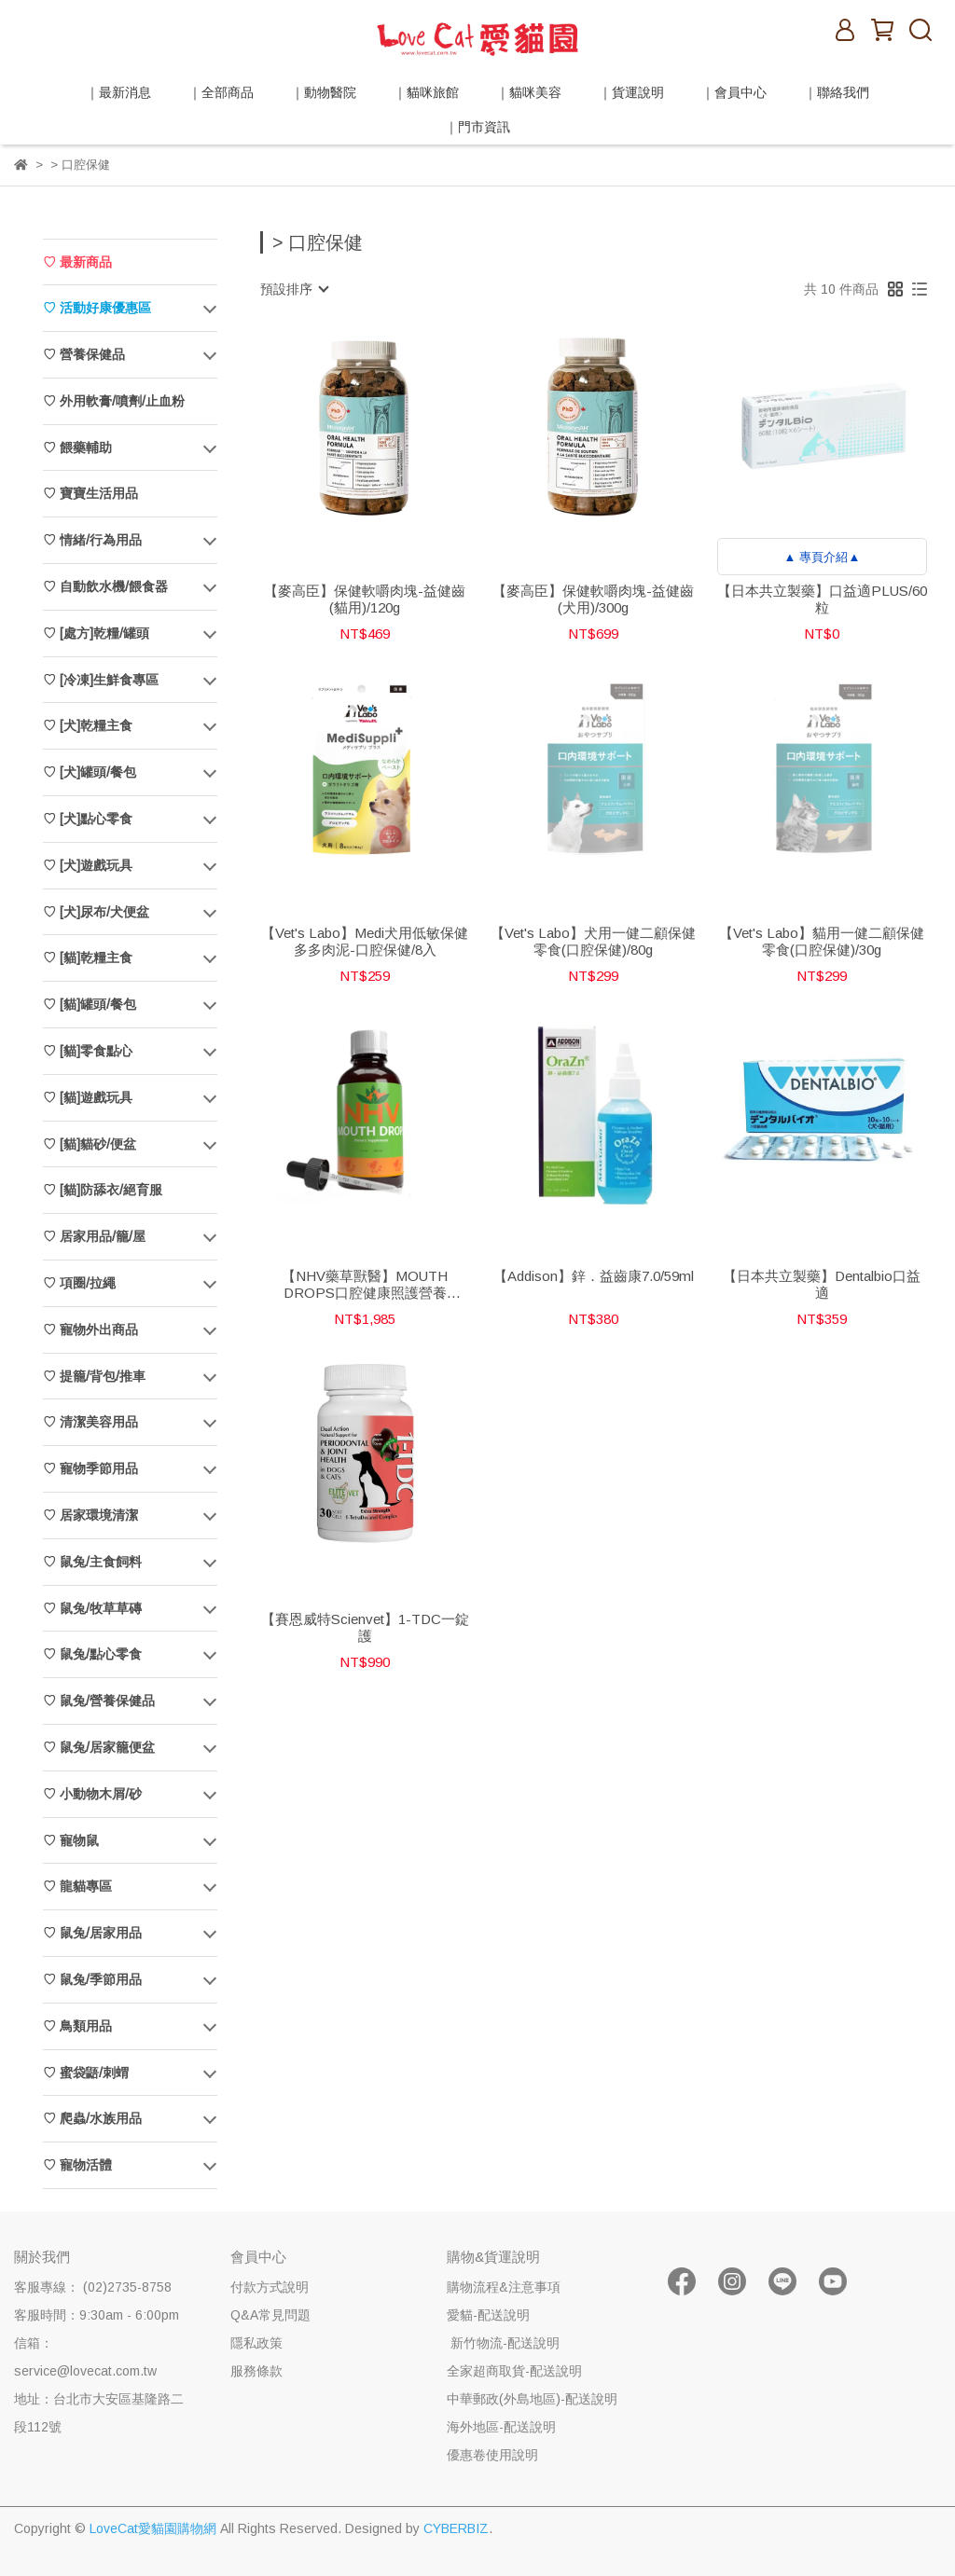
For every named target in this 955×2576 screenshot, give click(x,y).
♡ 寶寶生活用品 (90, 493)
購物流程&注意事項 (504, 2287)
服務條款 (256, 2370)
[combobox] (293, 289)
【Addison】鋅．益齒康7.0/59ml (593, 1276)
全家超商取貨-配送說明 (514, 2370)
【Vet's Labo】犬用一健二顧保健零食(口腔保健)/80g (593, 941)
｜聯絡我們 (836, 92)
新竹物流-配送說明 (503, 2342)
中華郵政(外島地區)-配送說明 (532, 2398)
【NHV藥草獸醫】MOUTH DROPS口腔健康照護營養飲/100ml (365, 1285)
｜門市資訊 (477, 126)
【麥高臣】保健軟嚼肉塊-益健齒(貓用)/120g (364, 599)
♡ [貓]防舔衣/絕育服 (102, 1189)
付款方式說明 (269, 2287)
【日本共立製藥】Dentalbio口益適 (821, 1284)
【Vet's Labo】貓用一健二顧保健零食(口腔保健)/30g (821, 941)
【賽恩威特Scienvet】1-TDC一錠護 (365, 1627)
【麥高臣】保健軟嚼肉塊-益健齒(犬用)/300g (593, 599)
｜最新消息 (118, 92)
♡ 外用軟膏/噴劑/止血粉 (114, 400)
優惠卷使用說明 (492, 2454)
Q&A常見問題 (270, 2314)
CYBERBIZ (456, 2528)
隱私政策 (256, 2342)
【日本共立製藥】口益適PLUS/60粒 (822, 599)
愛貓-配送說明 (488, 2314)
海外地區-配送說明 (501, 2426)
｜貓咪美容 (528, 92)
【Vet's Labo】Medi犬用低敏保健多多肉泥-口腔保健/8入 (364, 941)
